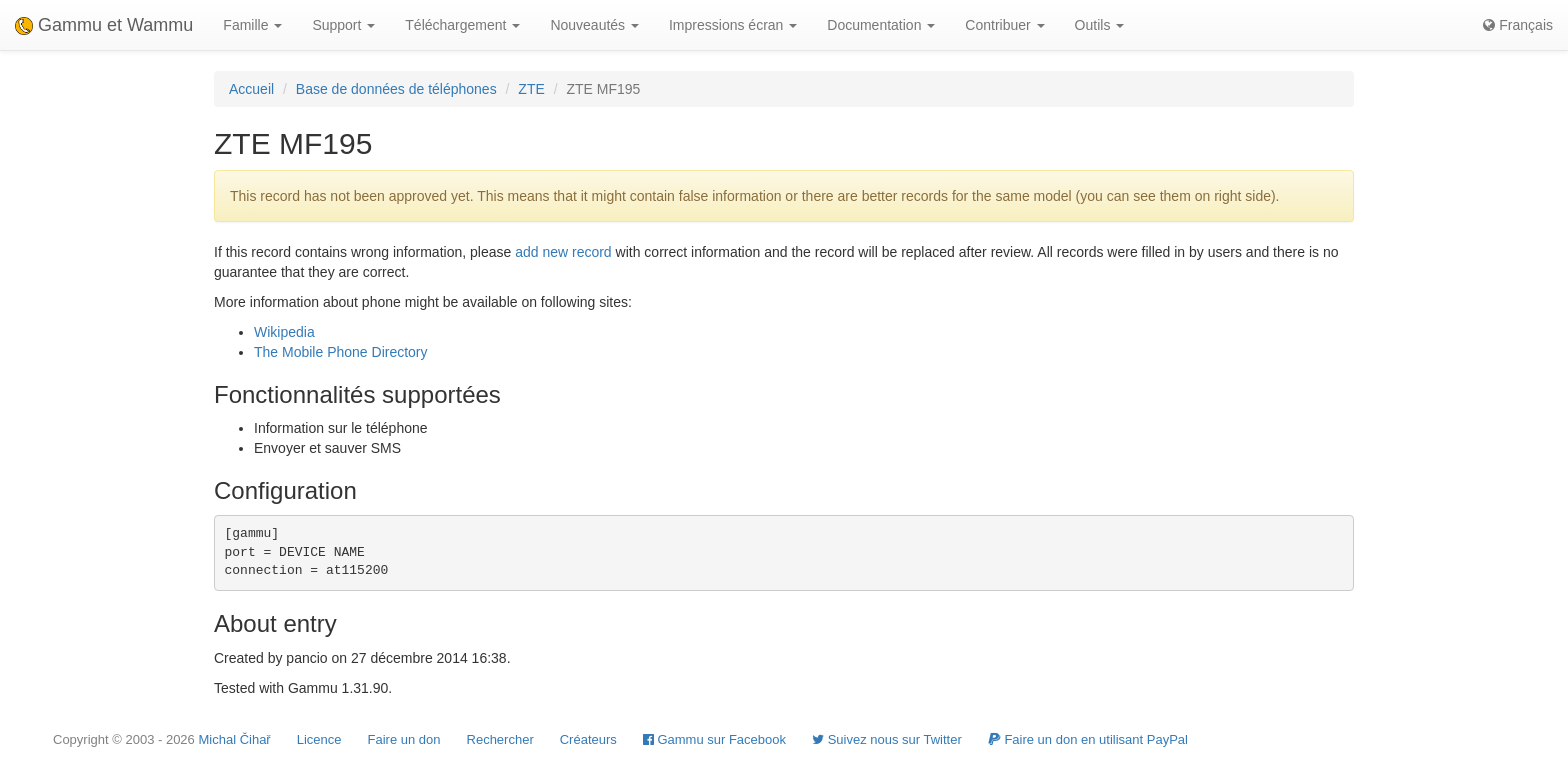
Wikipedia (284, 332)
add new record (563, 252)
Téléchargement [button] (462, 25)
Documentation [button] (881, 25)
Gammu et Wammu (104, 25)
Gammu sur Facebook (714, 739)
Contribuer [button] (1004, 25)
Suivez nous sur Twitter (887, 739)
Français (1518, 25)
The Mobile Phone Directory (341, 352)
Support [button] (343, 25)
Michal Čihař (234, 739)
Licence (319, 739)
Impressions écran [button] (733, 25)
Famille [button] (252, 25)
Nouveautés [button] (594, 25)
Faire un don (404, 739)
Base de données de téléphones (396, 89)
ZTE (531, 89)
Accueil (251, 89)
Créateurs (588, 739)
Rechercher (500, 739)
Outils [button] (1100, 25)
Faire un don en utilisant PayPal (1088, 739)
